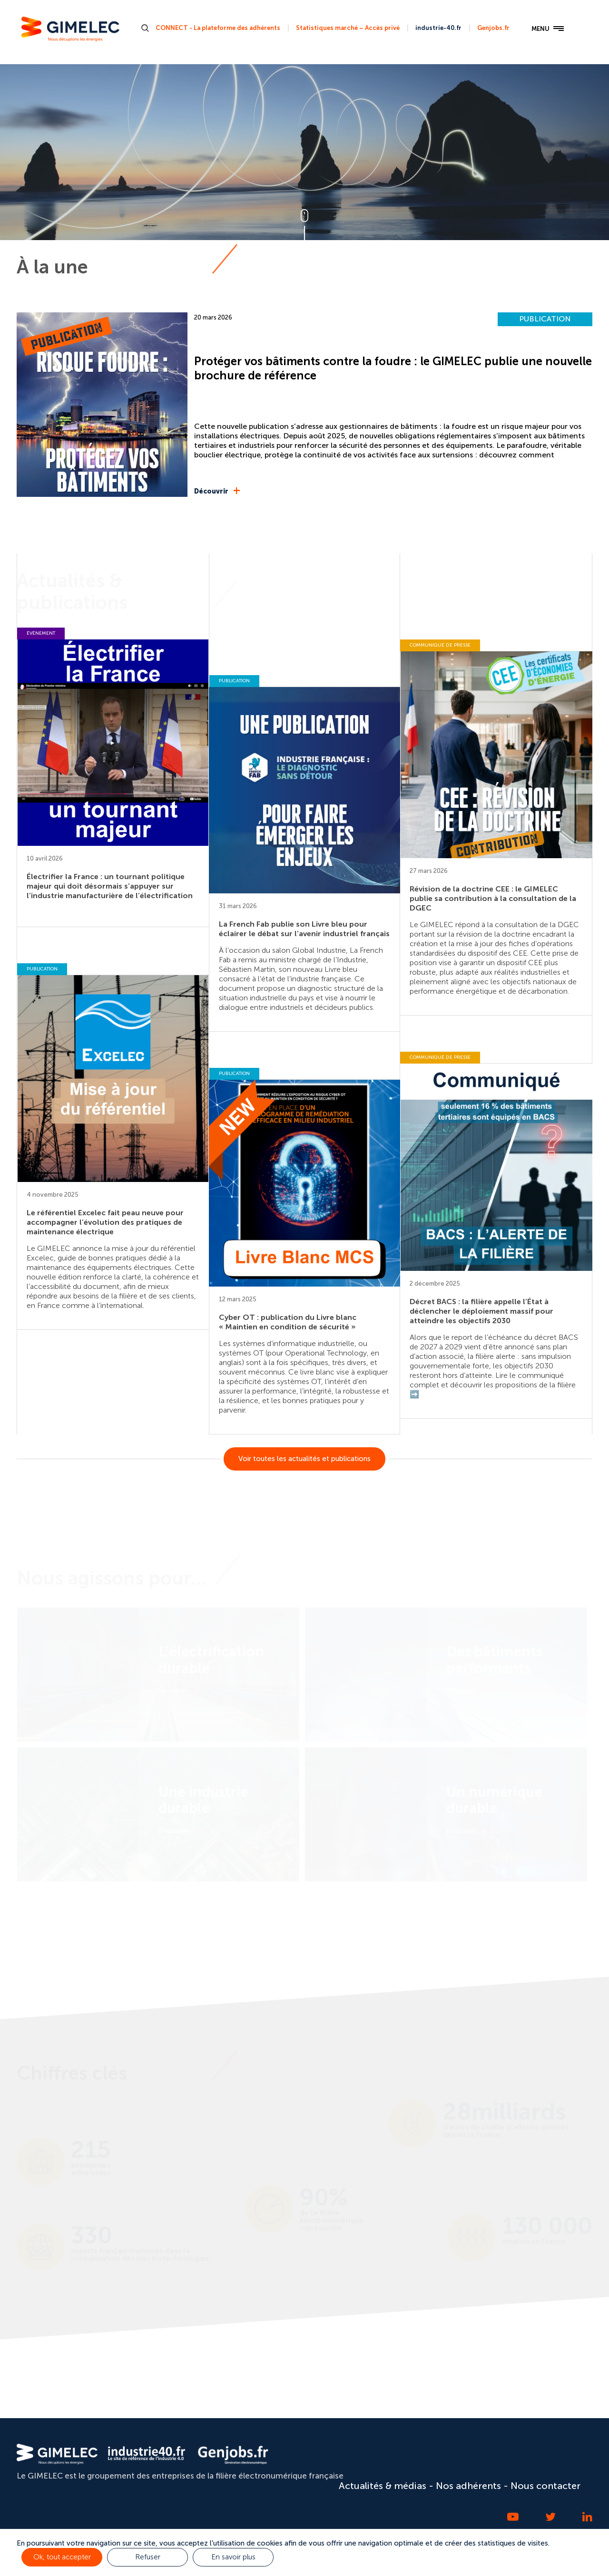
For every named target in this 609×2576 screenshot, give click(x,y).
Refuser (147, 2557)
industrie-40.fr (438, 27)
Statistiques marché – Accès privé (348, 27)
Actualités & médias (382, 2485)
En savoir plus (233, 2557)
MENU (547, 29)
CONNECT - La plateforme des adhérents (218, 27)
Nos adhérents (468, 2485)
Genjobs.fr (493, 27)
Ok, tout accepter (62, 2557)
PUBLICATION (545, 318)
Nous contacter (545, 2485)
